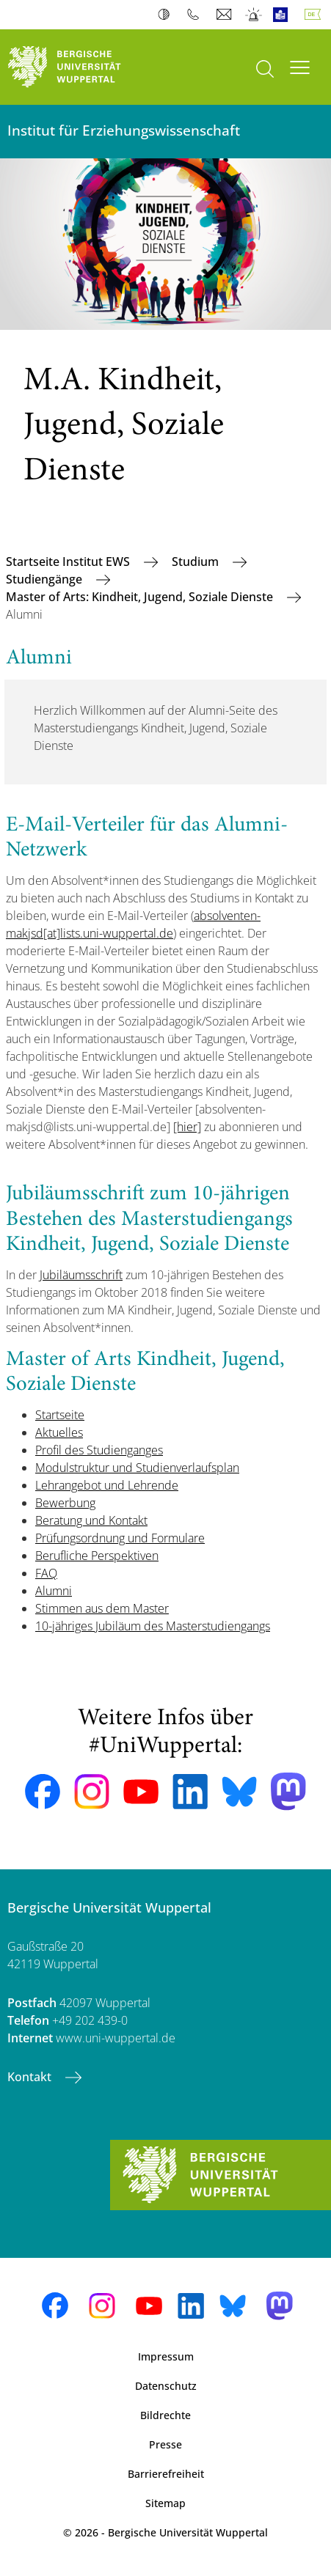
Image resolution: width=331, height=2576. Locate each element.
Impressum (166, 2356)
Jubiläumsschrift (81, 1275)
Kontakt (30, 2077)
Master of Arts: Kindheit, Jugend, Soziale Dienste (141, 597)
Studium (197, 561)
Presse (165, 2444)
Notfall (254, 14)
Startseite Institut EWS (69, 561)
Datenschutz (166, 2386)
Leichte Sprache (283, 14)
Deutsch (315, 14)
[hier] (187, 1127)
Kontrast (167, 14)
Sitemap (165, 2503)
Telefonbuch (196, 14)
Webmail (226, 14)
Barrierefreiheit (166, 2474)
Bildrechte (165, 2415)
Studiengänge (45, 579)
